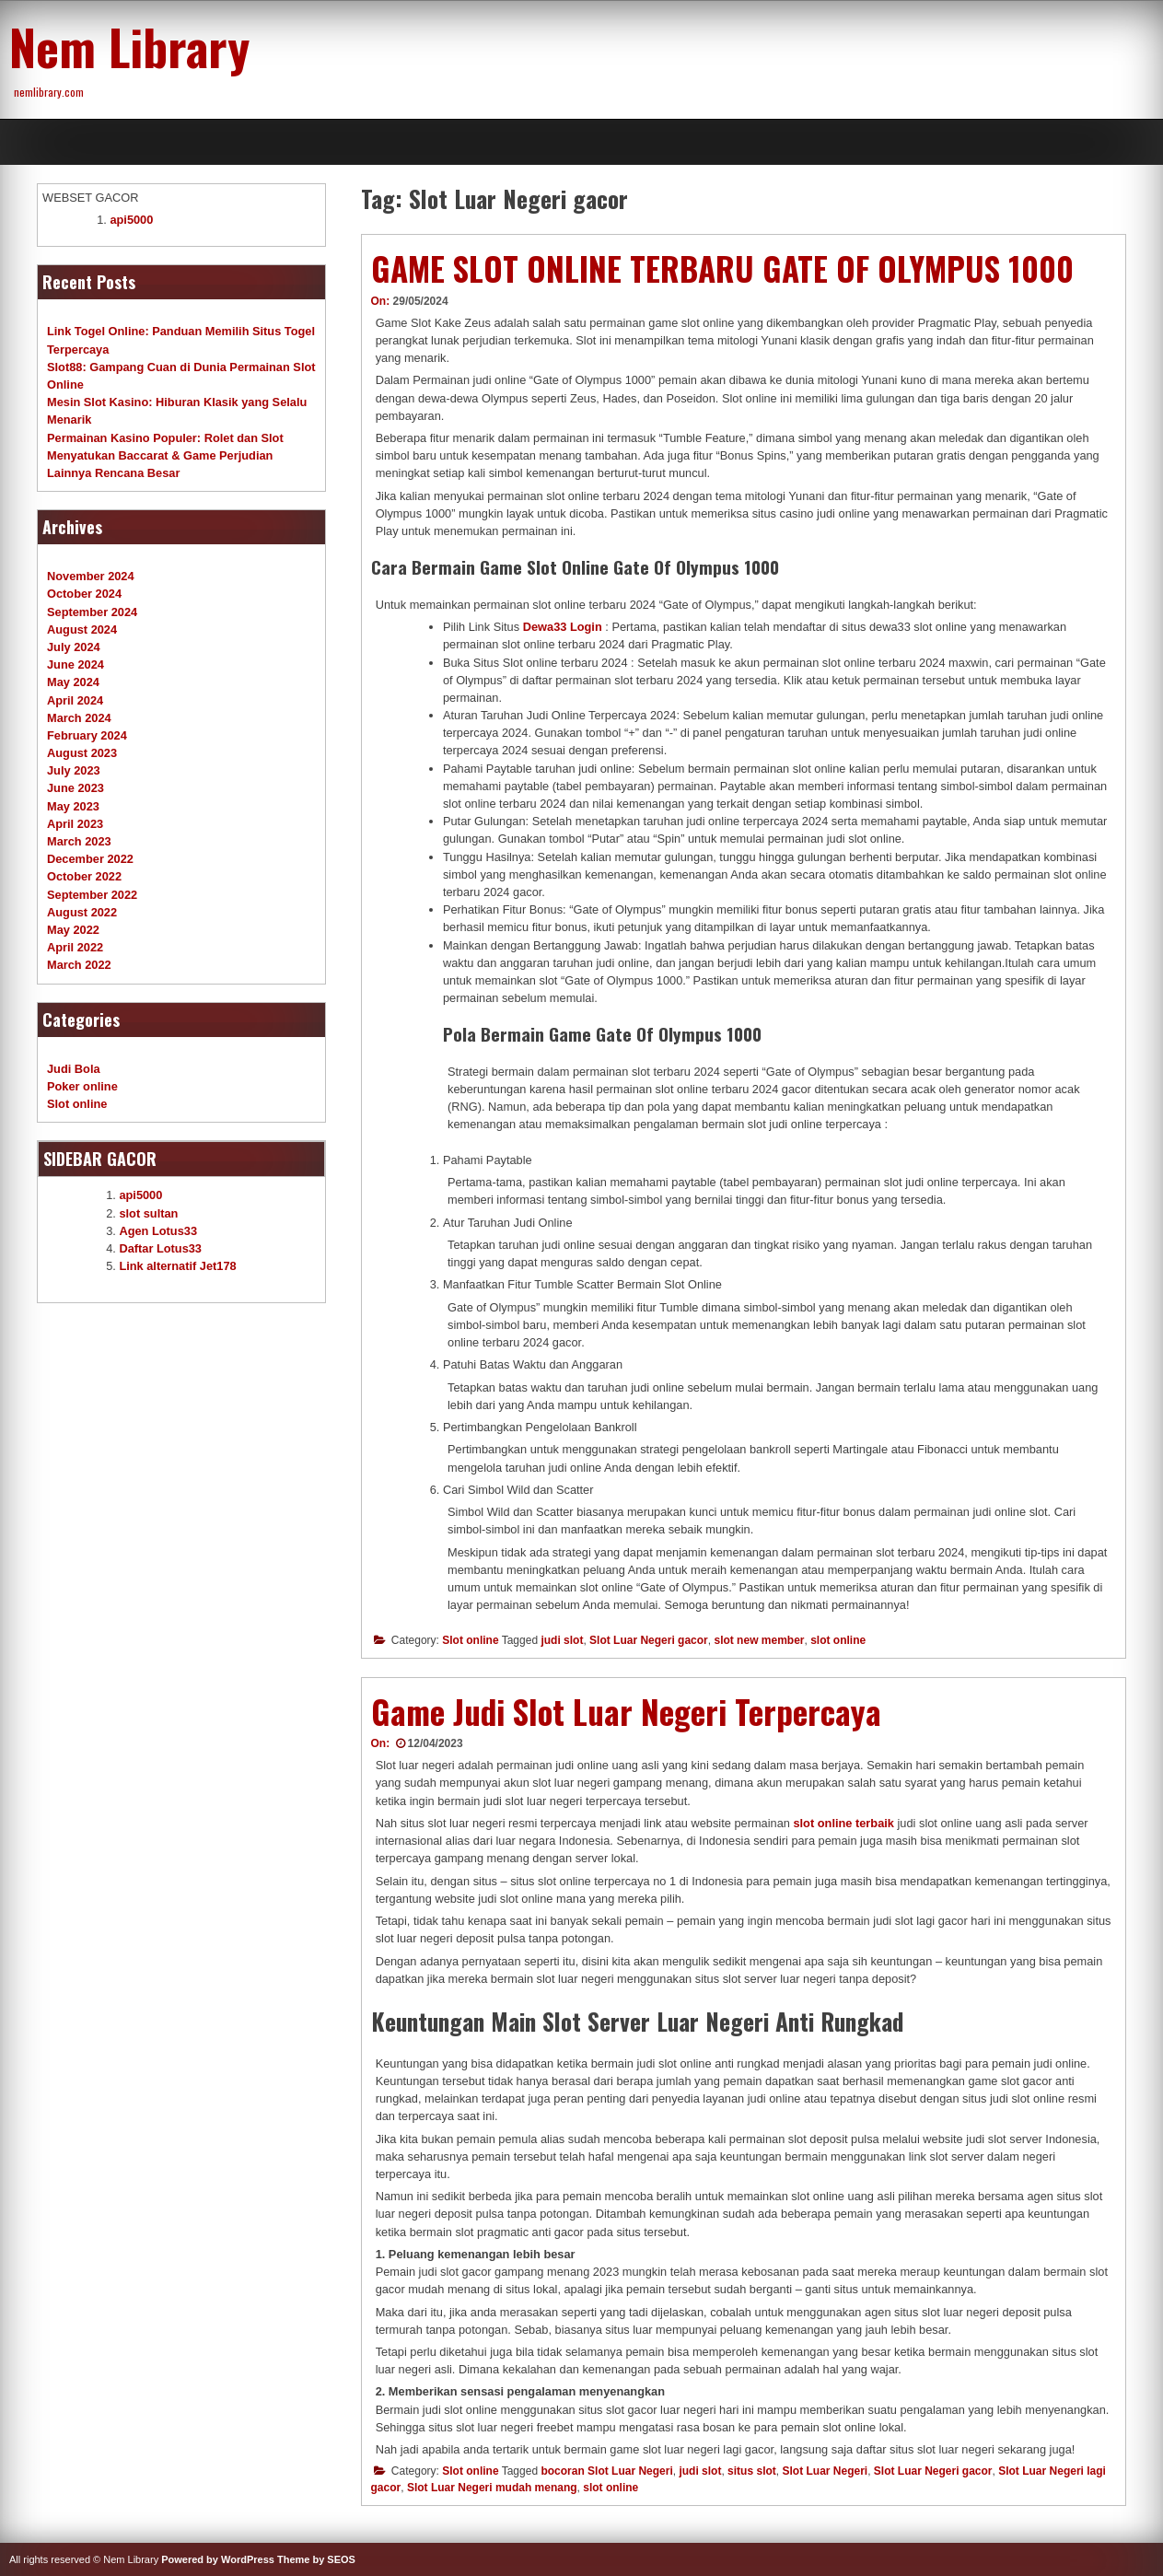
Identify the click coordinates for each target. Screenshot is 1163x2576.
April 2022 (75, 947)
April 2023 (75, 824)
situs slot (751, 2471)
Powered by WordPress (217, 2559)
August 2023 (82, 753)
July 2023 (73, 770)
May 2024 (73, 682)
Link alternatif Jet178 (177, 1266)
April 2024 (75, 700)
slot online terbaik (843, 1823)
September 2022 (92, 895)
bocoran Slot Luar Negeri (606, 2471)
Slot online (470, 1640)
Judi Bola (73, 1069)
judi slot (562, 1640)
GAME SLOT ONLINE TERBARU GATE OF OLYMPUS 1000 (722, 268)
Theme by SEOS (316, 2559)
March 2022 (79, 965)
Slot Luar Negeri (824, 2471)
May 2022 (73, 930)
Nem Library (129, 46)
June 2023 (75, 788)
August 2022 (82, 912)
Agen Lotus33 (158, 1231)
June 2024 (75, 664)
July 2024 (73, 647)
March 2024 (79, 718)
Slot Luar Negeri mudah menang (492, 2487)
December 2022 (90, 859)
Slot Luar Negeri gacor (648, 1640)
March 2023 (79, 841)
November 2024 (90, 576)
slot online (838, 1640)
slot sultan (148, 1213)
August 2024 (82, 629)
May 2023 (73, 806)
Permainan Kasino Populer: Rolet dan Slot (165, 438)
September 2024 (92, 612)
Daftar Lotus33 (160, 1248)
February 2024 (87, 735)
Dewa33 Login (562, 627)
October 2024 (84, 593)
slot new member (759, 1640)
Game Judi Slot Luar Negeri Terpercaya (626, 1711)
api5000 (131, 220)
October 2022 (84, 876)
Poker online (82, 1086)
